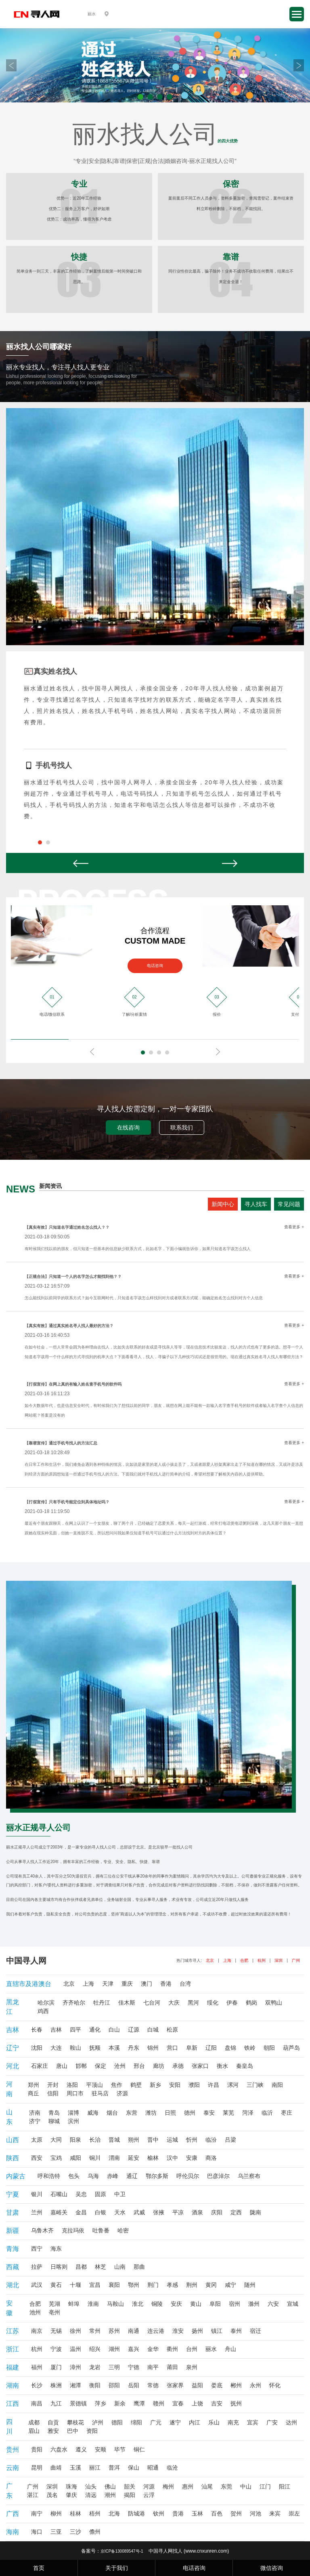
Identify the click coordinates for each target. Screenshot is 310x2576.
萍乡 (100, 2403)
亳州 (54, 2312)
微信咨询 (271, 2568)
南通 (133, 2331)
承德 (178, 2066)
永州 (255, 2385)
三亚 (56, 2531)
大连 (56, 2048)
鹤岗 (251, 2002)
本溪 (114, 2048)
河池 (255, 2513)
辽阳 (211, 2048)
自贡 (53, 2422)
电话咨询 (155, 965)
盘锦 (230, 2048)
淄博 (73, 2112)
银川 (36, 2194)
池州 (35, 2312)
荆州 (191, 2285)
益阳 (197, 2385)
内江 (194, 2422)
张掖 (158, 2212)
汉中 (172, 2158)
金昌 (81, 2212)
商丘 (33, 2093)
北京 (210, 1960)
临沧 (172, 2467)
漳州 (75, 2367)
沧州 (120, 2066)
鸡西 (43, 2011)
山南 (120, 2266)
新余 (120, 2403)
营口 (172, 2048)
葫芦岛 (291, 2048)
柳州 (56, 2513)
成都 (34, 2422)
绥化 (212, 2002)
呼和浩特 (49, 2176)
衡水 (222, 2066)
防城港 (136, 2513)
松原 (172, 2029)
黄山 (195, 2304)
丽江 (95, 2467)
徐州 (75, 2331)
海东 (56, 2248)
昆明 (36, 2467)
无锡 (56, 2331)
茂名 (52, 2495)
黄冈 (211, 2285)
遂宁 (175, 2422)
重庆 (127, 1983)
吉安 (216, 2403)
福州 (36, 2367)
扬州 (197, 2331)
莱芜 (228, 2112)
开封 (53, 2085)
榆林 (153, 2158)
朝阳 (269, 2048)
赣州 (158, 2403)
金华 (153, 2349)
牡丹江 (101, 2002)
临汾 (211, 2139)
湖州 (114, 2349)
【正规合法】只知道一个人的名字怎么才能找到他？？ (73, 1276)
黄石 (56, 2285)
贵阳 (36, 2449)
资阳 (92, 2431)
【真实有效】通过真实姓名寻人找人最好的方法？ (69, 1325)
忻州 (191, 2139)
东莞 (226, 2486)
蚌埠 (74, 2304)
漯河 (233, 2085)
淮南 (93, 2304)
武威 (139, 2212)
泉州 (191, 2367)
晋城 (114, 2139)
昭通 (153, 2467)
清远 (90, 2495)
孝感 (172, 2285)
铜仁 (139, 2449)
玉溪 (75, 2467)
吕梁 (230, 2139)
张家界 (175, 2385)
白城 (153, 2029)
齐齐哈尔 (74, 2002)
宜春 (178, 2403)
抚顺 (95, 2048)
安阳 (174, 2085)
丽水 (211, 2349)
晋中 (153, 2139)
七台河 (151, 2002)
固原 (100, 2194)
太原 (36, 2139)
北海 (114, 2513)
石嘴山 (58, 2194)
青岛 (54, 2112)
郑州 (33, 2085)
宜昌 (95, 2285)
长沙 (36, 2385)
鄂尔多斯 (157, 2176)
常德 (153, 2385)
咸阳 (75, 2158)
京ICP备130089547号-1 (122, 2551)
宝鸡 (56, 2158)
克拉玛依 (73, 2230)
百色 (216, 2513)
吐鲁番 (100, 2230)
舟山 (230, 2349)
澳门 (146, 1983)
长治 (95, 2139)
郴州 (236, 2385)
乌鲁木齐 (42, 2230)
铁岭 (250, 2048)
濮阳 (194, 2085)
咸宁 (230, 2285)
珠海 (71, 2486)
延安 (133, 2158)
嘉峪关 (58, 2212)
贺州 (236, 2513)
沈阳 (36, 2048)
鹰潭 (139, 2403)
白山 (114, 2029)
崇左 (294, 2513)
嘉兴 (133, 2349)
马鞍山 (115, 2304)
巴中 (72, 2431)
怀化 (275, 2385)
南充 (233, 2422)
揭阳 (129, 2495)
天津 (107, 1983)
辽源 (133, 2029)
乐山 (214, 2422)
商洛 (211, 2158)
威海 (92, 2112)
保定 (100, 2066)
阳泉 (75, 2139)
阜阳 (215, 2304)
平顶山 (94, 2085)
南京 (36, 2331)
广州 (296, 1960)
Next (298, 65)
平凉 (178, 2212)
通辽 (132, 2176)
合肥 (244, 1960)
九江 (56, 2403)
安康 (191, 2158)
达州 (291, 2422)
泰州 (236, 2331)
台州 (191, 2349)
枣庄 (286, 2112)
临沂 (267, 2112)
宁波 (56, 2349)
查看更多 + (294, 1227)
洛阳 (72, 2085)
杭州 (262, 1960)
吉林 (56, 2029)
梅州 (168, 2486)
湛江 (32, 2495)
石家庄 (39, 2066)
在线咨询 (128, 1127)
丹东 (133, 2048)
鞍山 (75, 2048)
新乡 (155, 2085)
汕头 (90, 2486)
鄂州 (133, 2285)
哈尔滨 (46, 2002)
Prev (11, 65)
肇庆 (71, 2495)
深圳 (278, 1960)
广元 (155, 2422)
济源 (122, 2093)
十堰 (75, 2285)
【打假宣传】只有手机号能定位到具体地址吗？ (67, 1502)
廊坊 (158, 2066)
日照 (170, 2112)
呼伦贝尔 (187, 2176)
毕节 (120, 2449)
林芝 (100, 2266)
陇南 (255, 2212)
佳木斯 (126, 2002)
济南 (34, 2112)
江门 (265, 2486)
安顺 (100, 2449)
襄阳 (114, 2285)
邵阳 (114, 2385)
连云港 (155, 2331)
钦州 (158, 2513)
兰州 (36, 2212)
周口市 (75, 2093)
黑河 (193, 2002)
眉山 (34, 2431)
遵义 (81, 2449)
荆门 (153, 2285)
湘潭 (75, 2385)
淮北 (137, 2304)
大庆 (174, 2002)
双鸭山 (273, 2002)
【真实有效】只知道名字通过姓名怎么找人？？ (67, 1227)
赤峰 (112, 2176)
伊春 (232, 2002)
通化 (95, 2029)
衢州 (172, 2349)
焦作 (116, 2085)
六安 (273, 2304)
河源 (149, 2486)
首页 (38, 2568)
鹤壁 (136, 2085)
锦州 (153, 2048)
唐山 (61, 2066)
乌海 (93, 2176)
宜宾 (252, 2422)
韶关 (129, 2486)
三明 (114, 2367)
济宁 (34, 2121)
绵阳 (136, 2422)
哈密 (123, 2230)
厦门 (56, 2367)
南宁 (36, 2513)
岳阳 (133, 2385)
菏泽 (247, 2112)
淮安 (178, 2331)
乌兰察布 (249, 2176)
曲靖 (56, 2467)
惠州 (187, 2486)
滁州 (254, 2304)
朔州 (133, 2139)
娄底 (216, 2385)
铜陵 (157, 2304)
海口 (36, 2531)
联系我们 (181, 1127)
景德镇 (78, 2403)
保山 (133, 2467)
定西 (236, 2212)
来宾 (275, 2513)
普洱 (114, 2467)
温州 (75, 2349)
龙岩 (95, 2367)
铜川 (95, 2158)
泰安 (209, 2112)
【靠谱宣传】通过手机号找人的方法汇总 (61, 1443)
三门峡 (255, 2085)
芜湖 (54, 2304)
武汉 (36, 2285)
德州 (189, 2112)
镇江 (216, 2331)
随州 (250, 2285)
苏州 (114, 2331)
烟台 (112, 2112)
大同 (56, 2139)
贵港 (178, 2513)
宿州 (234, 2304)
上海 (227, 1960)
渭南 (114, 2158)
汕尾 (207, 2486)
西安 (36, 2158)
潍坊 (151, 2112)
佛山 (110, 2486)
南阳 (277, 2085)
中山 (245, 2486)
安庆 (176, 2304)
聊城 (54, 2121)
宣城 (292, 2304)
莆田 (172, 2367)
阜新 (191, 2048)
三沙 (75, 2531)
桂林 (75, 2513)
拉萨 (36, 2266)
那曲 (139, 2266)
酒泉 (197, 2212)
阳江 (284, 2486)
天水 (120, 2212)
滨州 (73, 2121)
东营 (131, 2112)
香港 (166, 1983)
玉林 (197, 2513)
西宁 (36, 2248)
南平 (153, 2367)
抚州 (236, 2403)
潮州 (110, 2495)
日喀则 (58, 2266)
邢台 (139, 2066)
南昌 (36, 2403)
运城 (172, 2139)
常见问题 (289, 1204)
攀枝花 (75, 2422)
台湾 (185, 1983)
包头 (74, 2176)
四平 (75, 2029)
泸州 (97, 2422)
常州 (95, 2331)
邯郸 (81, 2066)
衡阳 (95, 2385)
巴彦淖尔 (218, 2176)
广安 (272, 2422)
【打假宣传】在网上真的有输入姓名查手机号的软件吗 (73, 1384)
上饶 (197, 2403)
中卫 (120, 2194)
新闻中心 (223, 1204)
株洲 (56, 2385)
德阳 (117, 2422)
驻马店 (100, 2093)
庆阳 (216, 2212)
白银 (100, 2212)
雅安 (53, 2431)
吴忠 (81, 2194)
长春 (36, 2029)
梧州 (95, 2513)
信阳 (53, 2093)
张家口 (200, 2066)
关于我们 (116, 2568)
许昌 (213, 2085)
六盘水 (58, 2449)
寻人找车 (256, 1204)
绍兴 (95, 2349)
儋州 (95, 2531)
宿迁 (255, 2331)
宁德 (133, 2367)
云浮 (149, 2495)
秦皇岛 (244, 2066)
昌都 (81, 2266)
